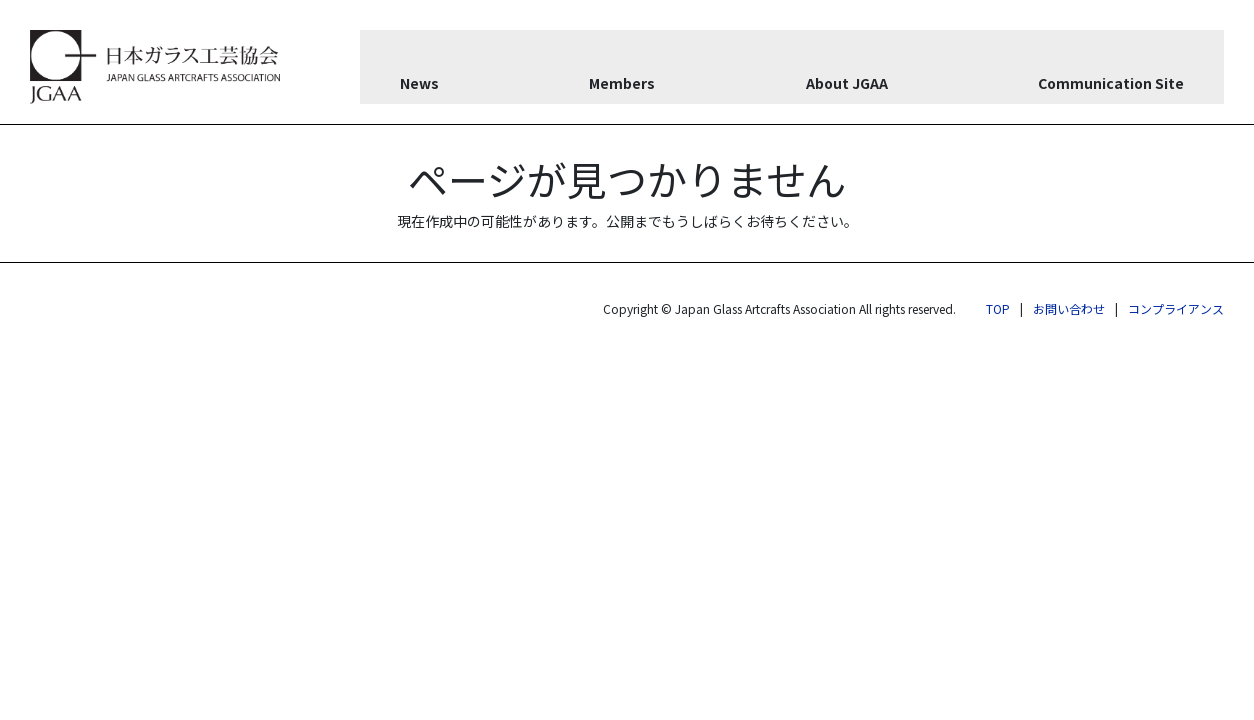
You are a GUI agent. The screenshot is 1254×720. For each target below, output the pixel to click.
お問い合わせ (1069, 308)
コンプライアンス (1176, 308)
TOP (998, 308)
